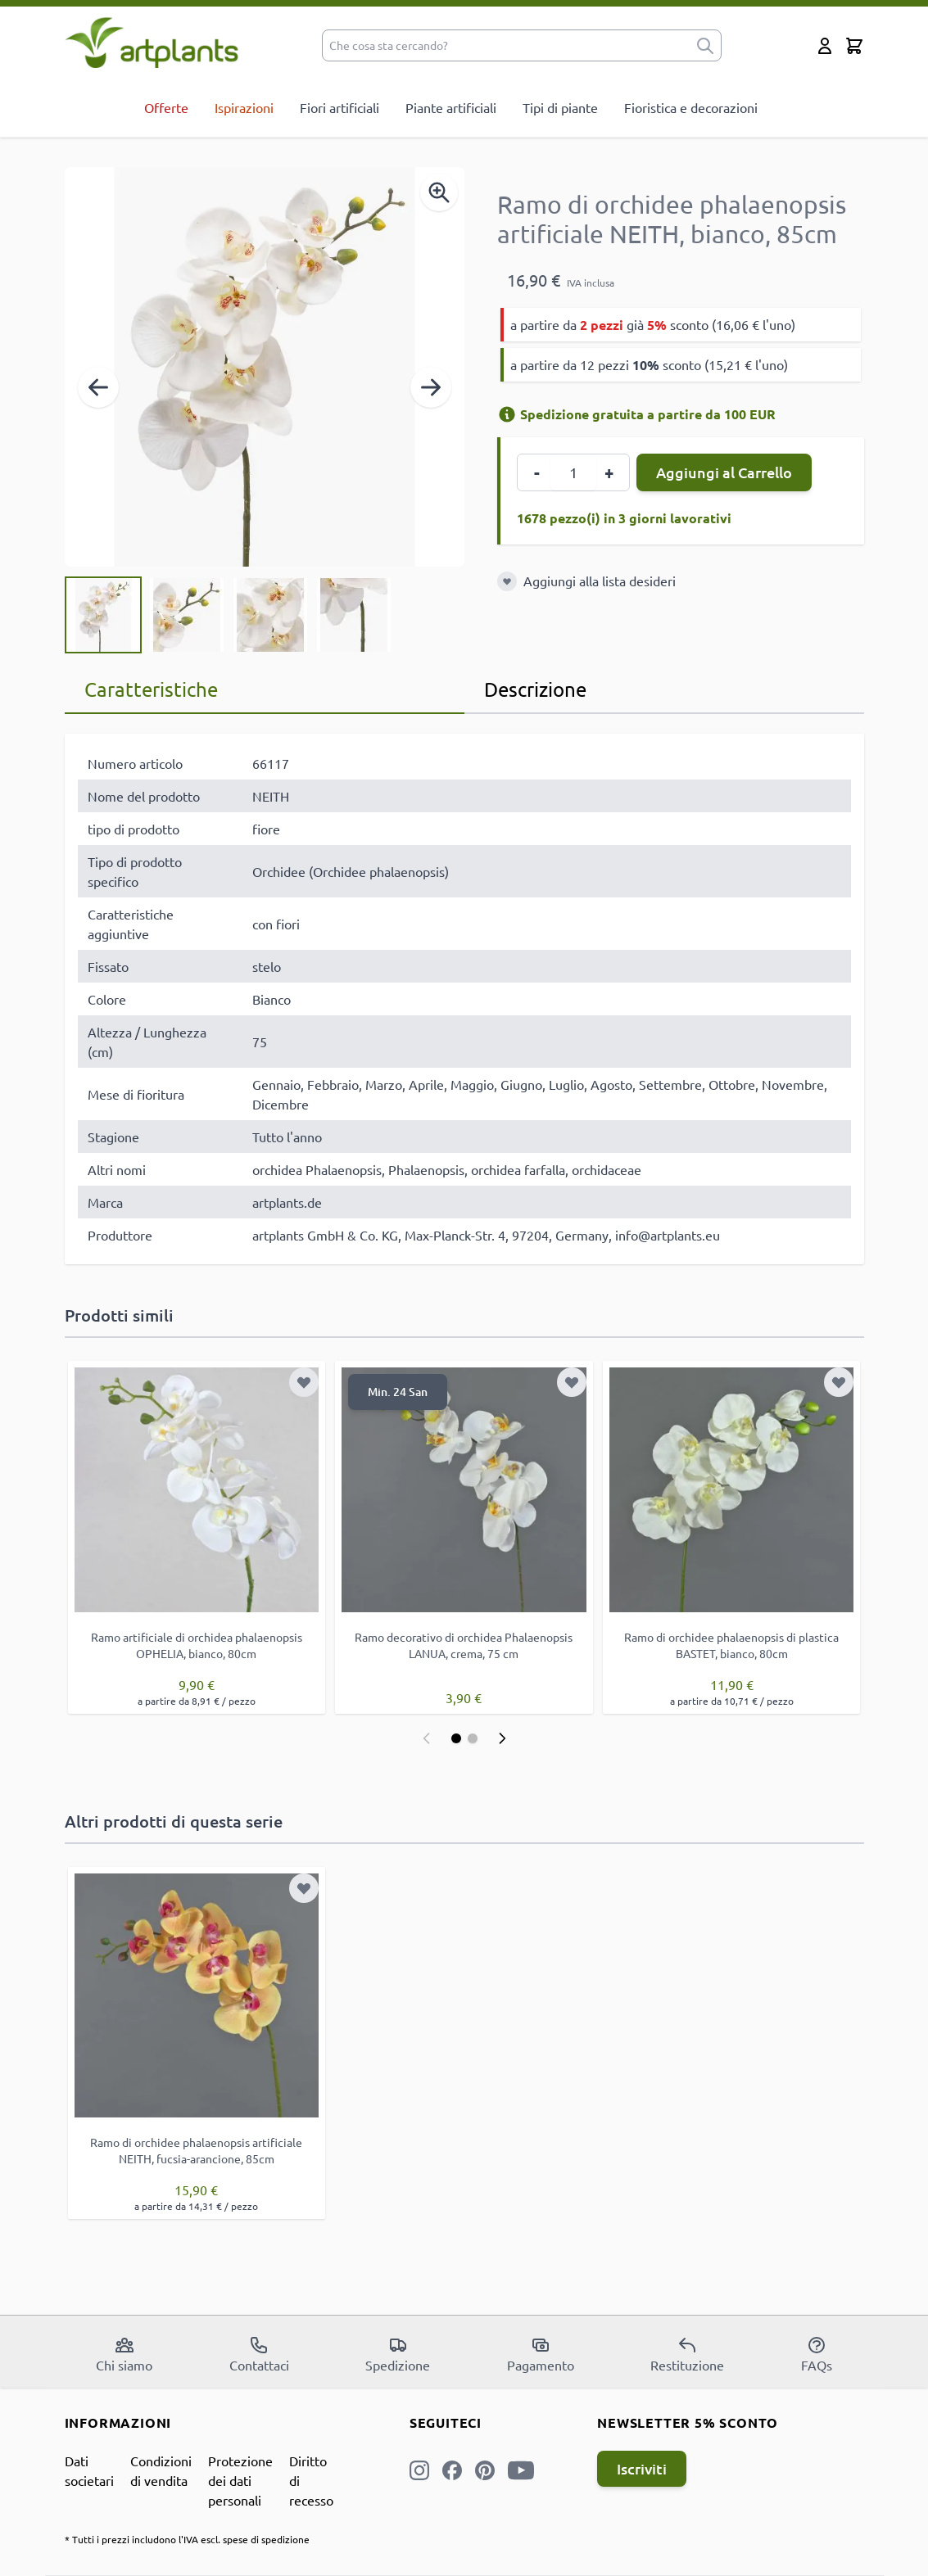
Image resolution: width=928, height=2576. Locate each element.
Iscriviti (642, 2468)
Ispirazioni (244, 107)
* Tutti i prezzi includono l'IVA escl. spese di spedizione (187, 2539)
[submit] (705, 45)
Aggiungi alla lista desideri (599, 580)
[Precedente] (98, 387)
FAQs (816, 2354)
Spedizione (397, 2354)
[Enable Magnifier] (439, 192)
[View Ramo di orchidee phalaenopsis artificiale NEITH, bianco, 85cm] (103, 614)
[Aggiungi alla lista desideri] (507, 581)
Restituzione (687, 2354)
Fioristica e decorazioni (691, 107)
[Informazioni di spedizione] (507, 414)
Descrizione (535, 689)
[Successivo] (430, 387)
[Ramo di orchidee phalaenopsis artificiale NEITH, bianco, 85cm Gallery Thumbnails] (228, 614)
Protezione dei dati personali (240, 2480)
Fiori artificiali (339, 107)
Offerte (166, 107)
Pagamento (540, 2354)
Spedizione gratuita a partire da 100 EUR (636, 414)
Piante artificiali (450, 107)
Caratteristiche (151, 689)
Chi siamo (124, 2354)
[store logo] (152, 42)
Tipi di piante (560, 107)
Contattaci (259, 2354)
